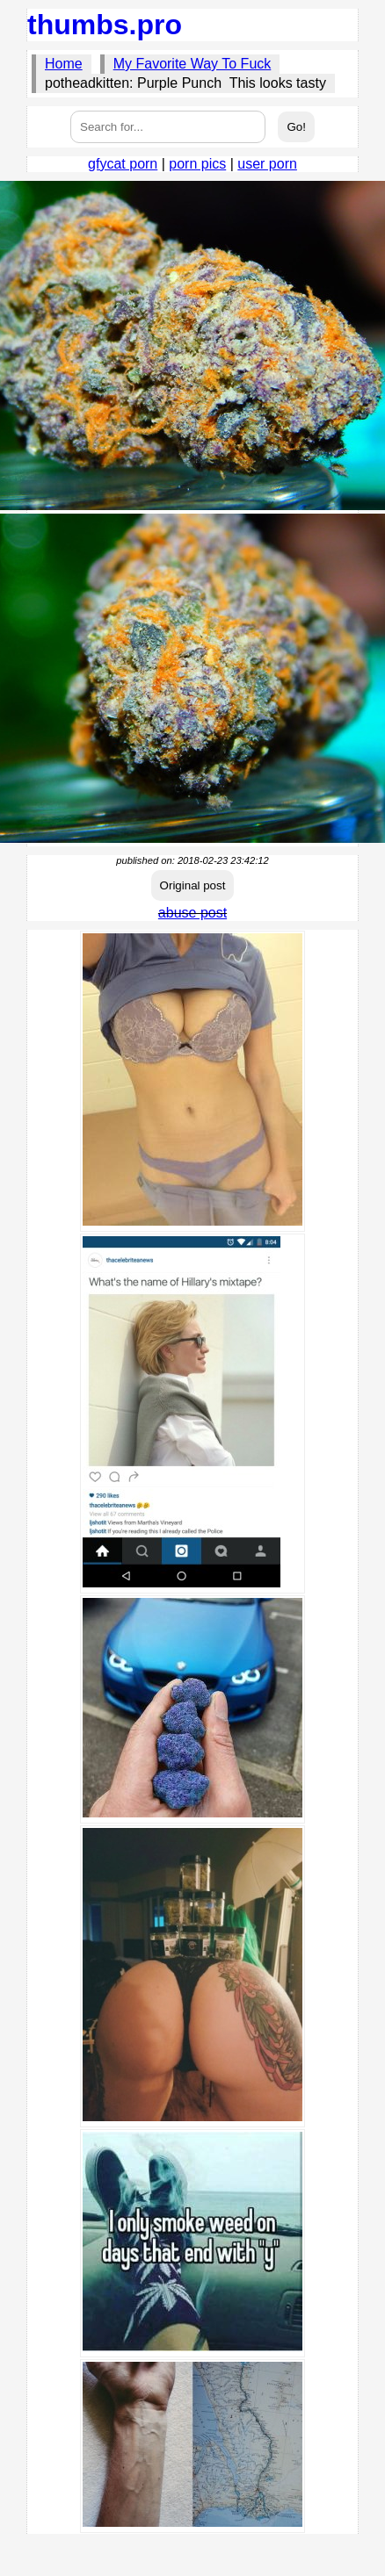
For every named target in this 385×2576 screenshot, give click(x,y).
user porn (267, 163)
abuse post (192, 912)
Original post (193, 885)
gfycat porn (122, 163)
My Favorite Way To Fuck (192, 63)
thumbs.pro (104, 24)
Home (64, 63)
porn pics (197, 163)
